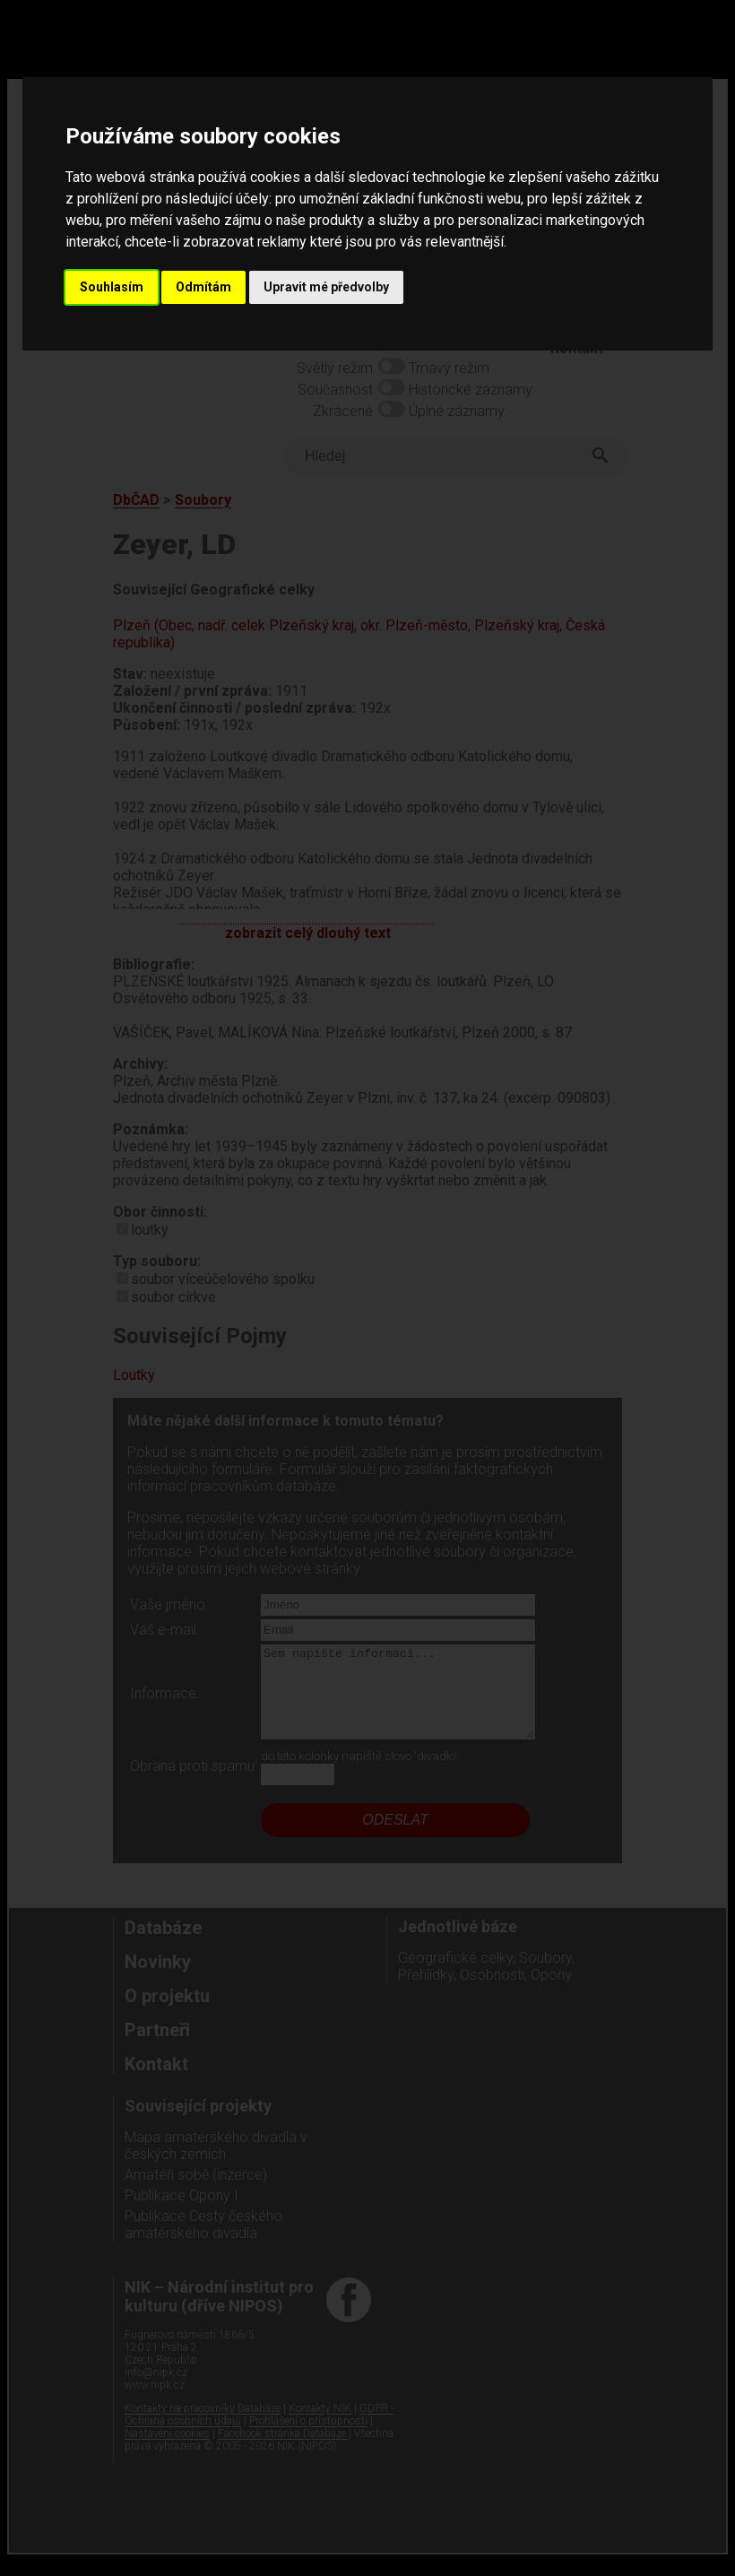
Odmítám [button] (203, 287)
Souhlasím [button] (111, 287)
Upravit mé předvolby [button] (326, 287)
